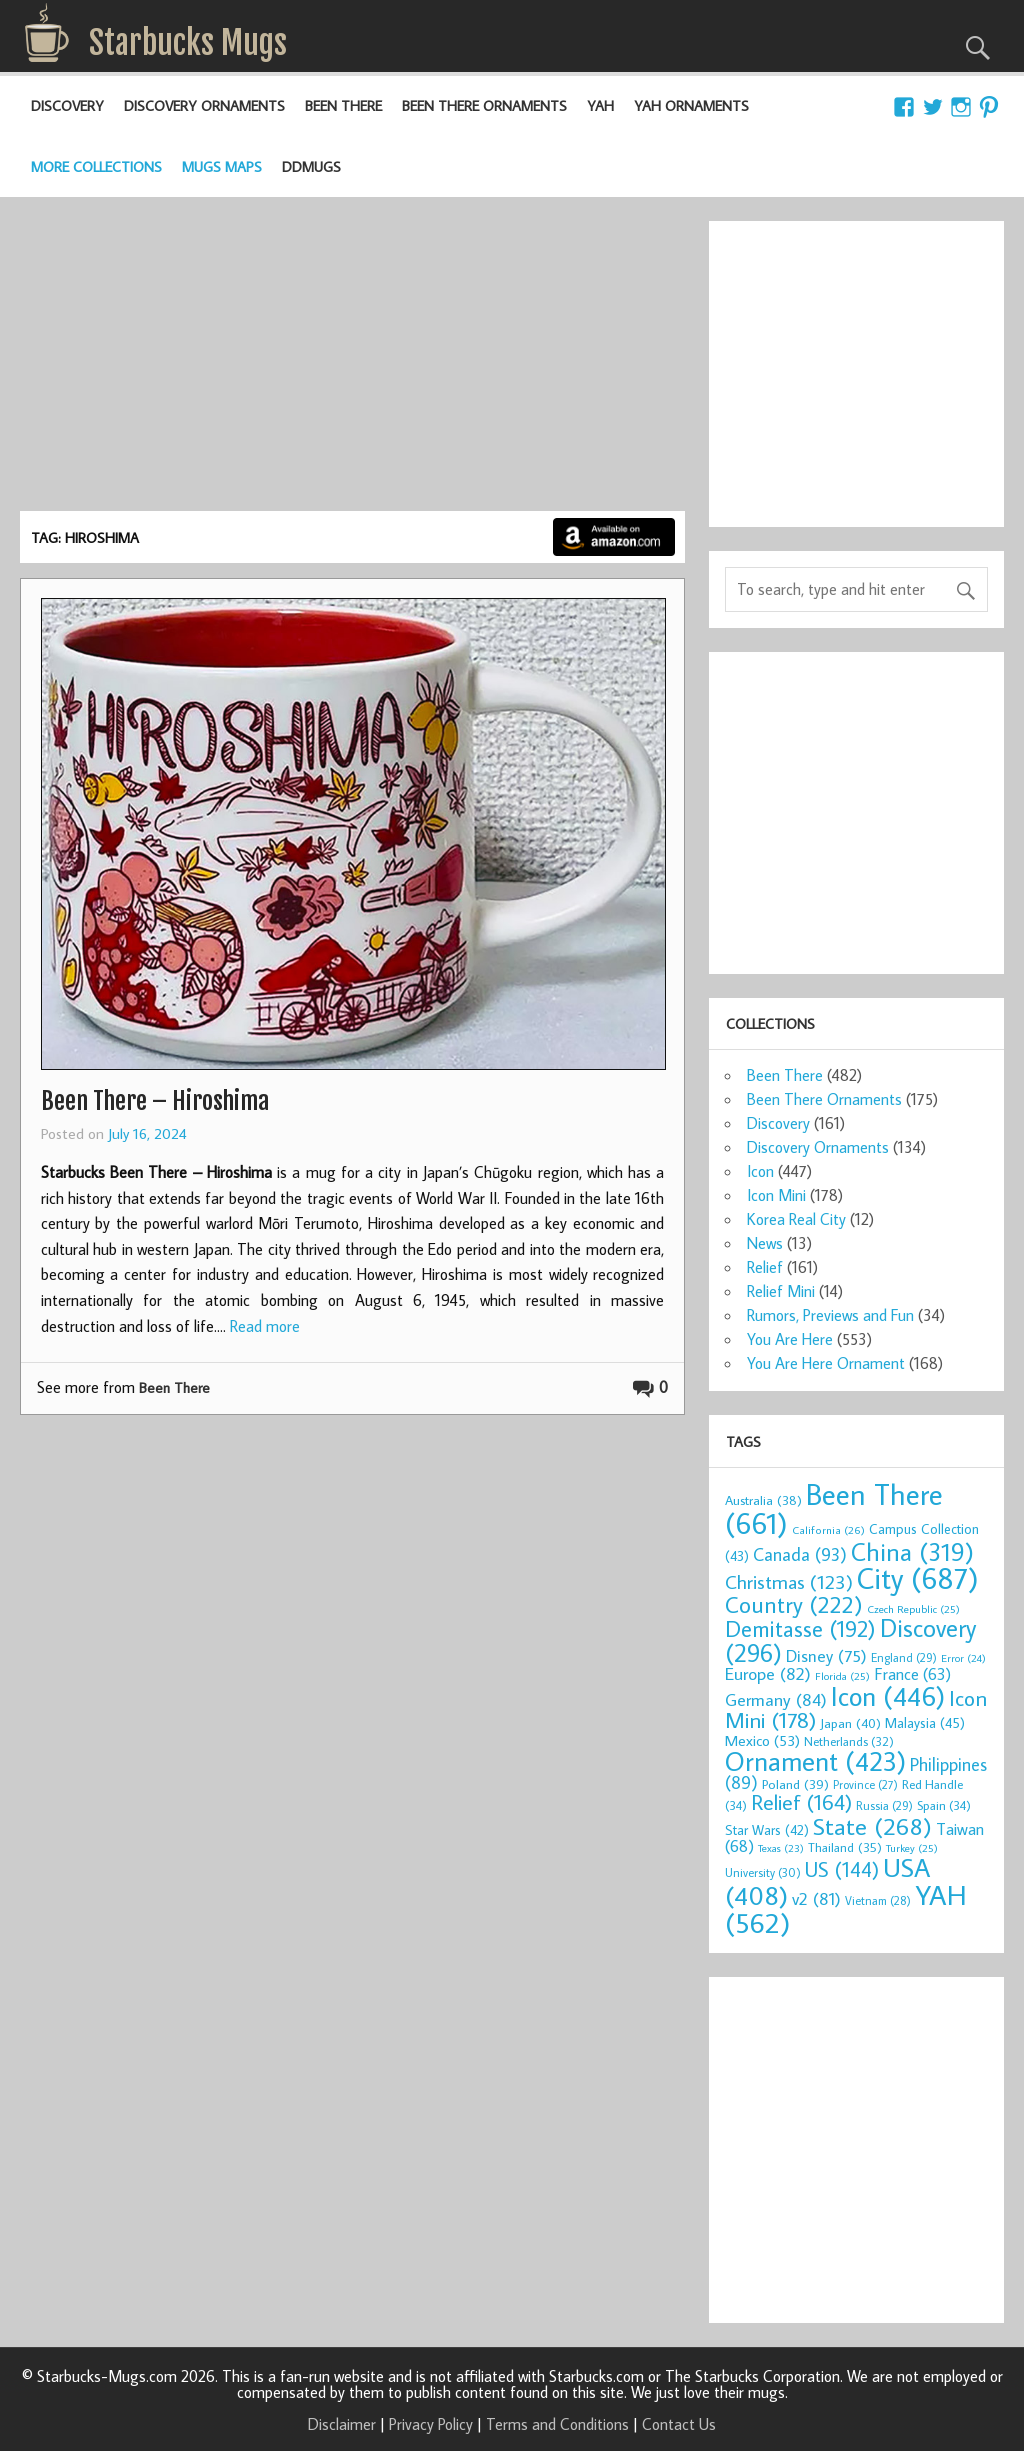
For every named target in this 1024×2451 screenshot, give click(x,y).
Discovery (67, 105)
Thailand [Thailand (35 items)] (845, 1847)
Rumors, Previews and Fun (830, 1315)
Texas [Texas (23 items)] (781, 1848)
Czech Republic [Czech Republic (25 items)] (913, 1609)
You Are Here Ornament (826, 1363)
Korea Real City (796, 1219)
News (765, 1243)
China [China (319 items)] (912, 1551)
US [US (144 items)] (842, 1869)
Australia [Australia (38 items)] (763, 1500)
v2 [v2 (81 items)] (816, 1898)
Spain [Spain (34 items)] (944, 1805)
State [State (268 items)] (872, 1825)
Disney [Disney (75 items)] (826, 1655)
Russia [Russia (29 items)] (884, 1805)
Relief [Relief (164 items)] (801, 1802)
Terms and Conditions (557, 2424)
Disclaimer (342, 2424)
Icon (760, 1171)
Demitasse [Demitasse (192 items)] (800, 1628)
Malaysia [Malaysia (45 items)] (925, 1722)
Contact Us (679, 2424)
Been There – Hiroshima (155, 1101)
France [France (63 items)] (912, 1673)
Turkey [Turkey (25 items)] (912, 1848)
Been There (343, 105)
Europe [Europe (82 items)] (768, 1673)
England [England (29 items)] (904, 1657)
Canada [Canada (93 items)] (800, 1554)
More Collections (96, 166)
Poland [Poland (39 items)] (795, 1784)
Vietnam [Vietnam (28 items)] (878, 1900)
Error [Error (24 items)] (963, 1658)
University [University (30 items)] (763, 1872)
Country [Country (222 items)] (794, 1604)
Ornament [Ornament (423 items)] (815, 1761)
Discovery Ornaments (204, 105)
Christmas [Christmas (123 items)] (789, 1581)
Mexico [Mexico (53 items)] (762, 1740)
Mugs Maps (222, 166)
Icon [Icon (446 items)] (888, 1695)
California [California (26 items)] (828, 1529)
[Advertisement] (352, 361)
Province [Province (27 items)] (865, 1784)
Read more (265, 1326)
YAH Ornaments (691, 105)
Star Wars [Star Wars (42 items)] (767, 1830)
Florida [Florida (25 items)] (842, 1676)
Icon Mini (776, 1195)
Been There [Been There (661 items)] (834, 1508)
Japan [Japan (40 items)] (850, 1723)
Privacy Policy (431, 2424)
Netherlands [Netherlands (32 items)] (849, 1741)
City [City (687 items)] (918, 1578)
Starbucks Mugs (188, 43)
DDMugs (311, 166)
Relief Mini (781, 1291)
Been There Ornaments (484, 105)
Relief (765, 1267)
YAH (600, 105)
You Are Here (790, 1339)
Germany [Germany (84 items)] (776, 1699)
